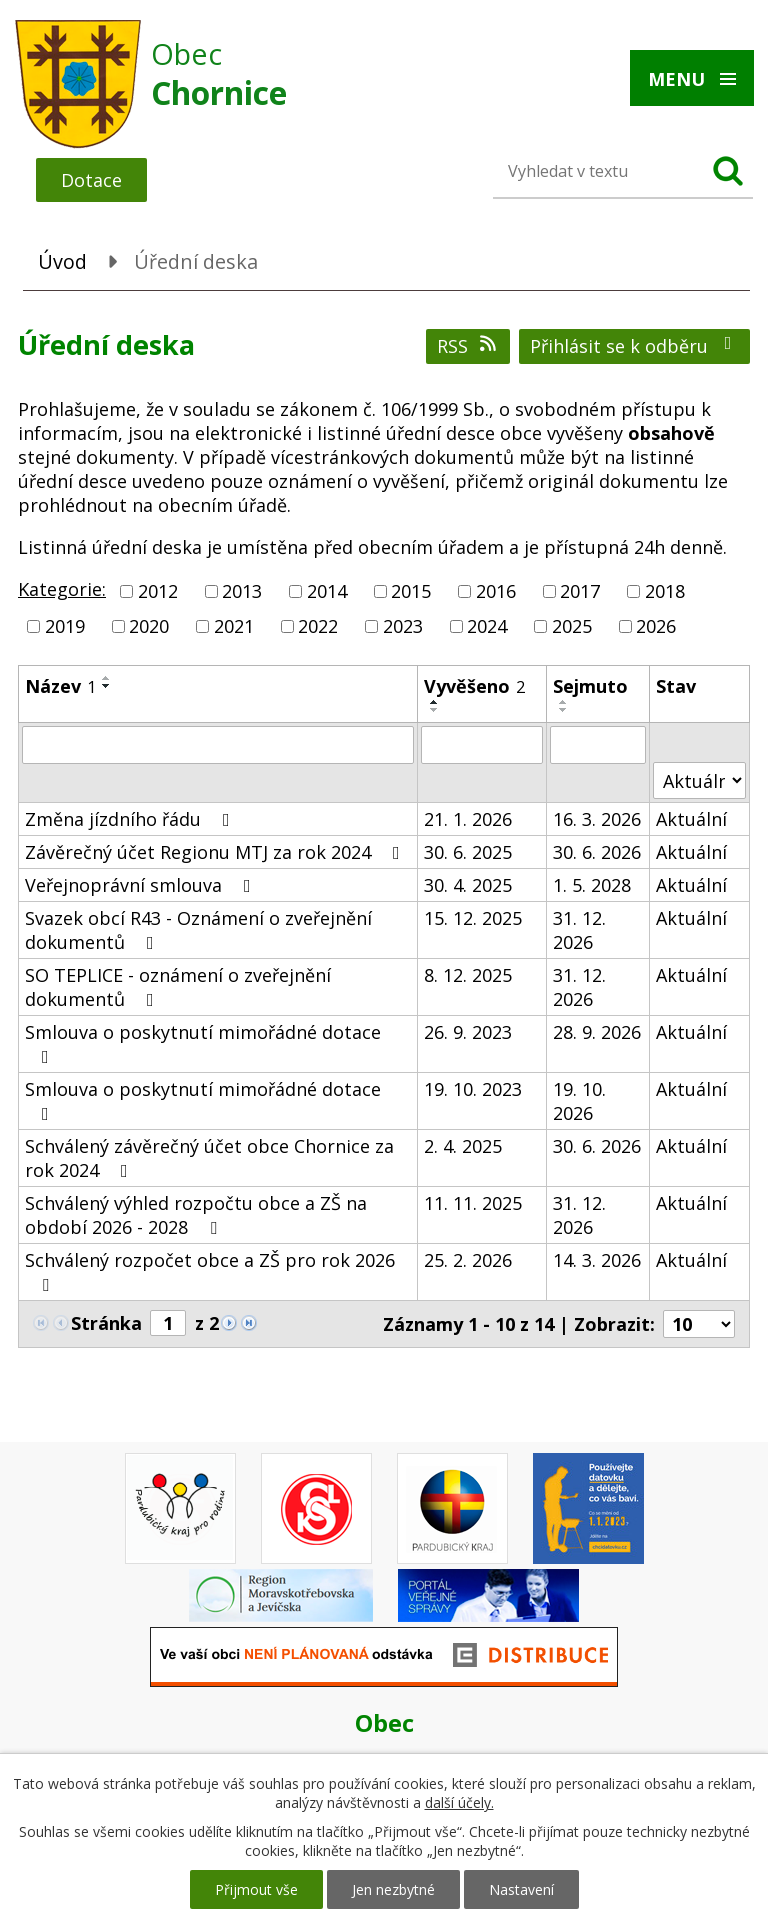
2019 (65, 626)
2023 (403, 626)
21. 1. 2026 (468, 819)
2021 (234, 626)
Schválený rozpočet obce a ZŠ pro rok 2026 (210, 1271)
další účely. (459, 1802)
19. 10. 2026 (579, 1101)
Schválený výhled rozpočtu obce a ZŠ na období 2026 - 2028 (196, 1215)
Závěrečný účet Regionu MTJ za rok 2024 (216, 852)
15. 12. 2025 (473, 918)
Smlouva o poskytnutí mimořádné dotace (203, 1043)
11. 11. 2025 (473, 1203)
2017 (580, 591)
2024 (487, 626)
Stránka (106, 1323)
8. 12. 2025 (468, 975)
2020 (149, 626)
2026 (656, 626)
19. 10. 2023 (473, 1089)
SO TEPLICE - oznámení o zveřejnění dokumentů (178, 987)
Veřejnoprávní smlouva (142, 885)
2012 (158, 591)
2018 (665, 591)
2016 (496, 591)
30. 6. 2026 (597, 852)
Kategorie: (62, 589)
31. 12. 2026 (579, 930)
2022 (318, 626)
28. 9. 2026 (597, 1032)
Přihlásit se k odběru (635, 346)
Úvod (62, 261)
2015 (411, 591)
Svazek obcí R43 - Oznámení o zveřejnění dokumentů (198, 930)
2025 (572, 626)
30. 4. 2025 (468, 885)
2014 (327, 591)
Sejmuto (590, 686)
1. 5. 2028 (592, 885)
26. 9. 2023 (468, 1032)
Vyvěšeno (474, 686)
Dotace (91, 180)
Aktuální (691, 819)
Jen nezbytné (393, 1889)
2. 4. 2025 (463, 1146)
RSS (468, 346)
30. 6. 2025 (468, 852)
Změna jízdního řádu (131, 819)
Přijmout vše (256, 1889)
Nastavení (521, 1889)
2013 (242, 591)
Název (60, 686)
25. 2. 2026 (468, 1260)
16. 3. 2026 (597, 819)
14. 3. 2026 (597, 1260)
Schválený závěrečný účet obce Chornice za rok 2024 (209, 1158)
